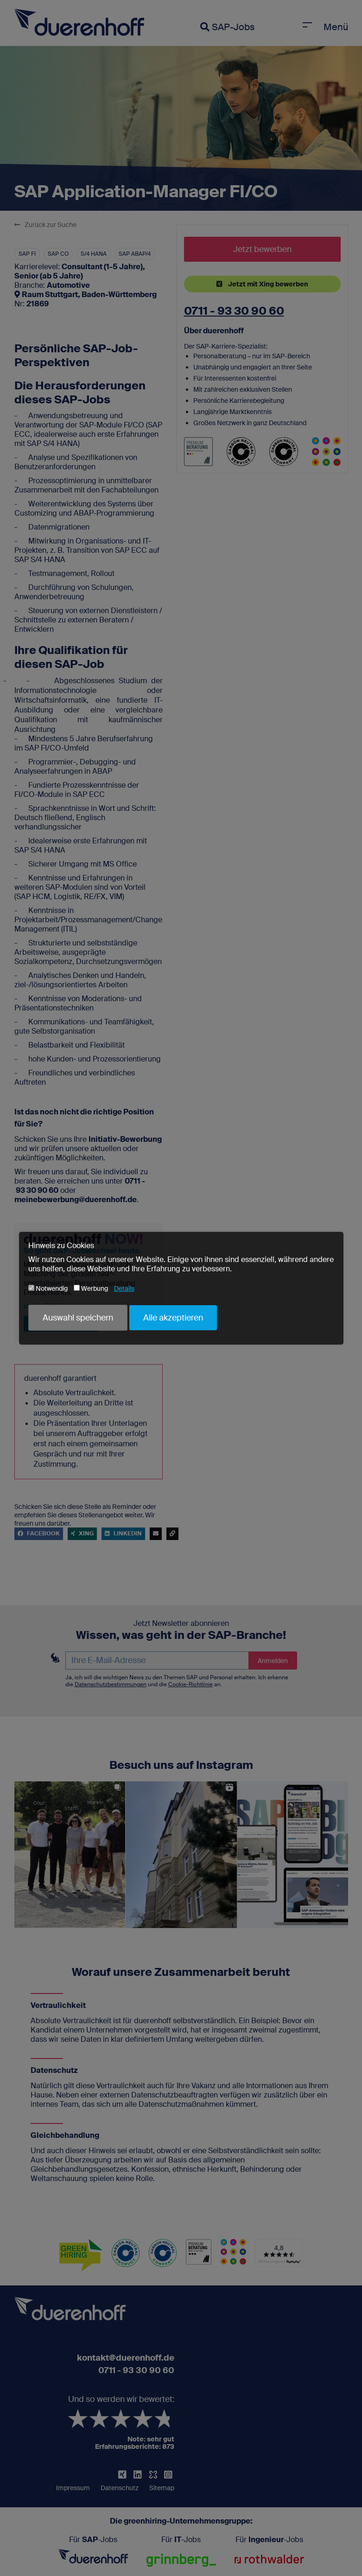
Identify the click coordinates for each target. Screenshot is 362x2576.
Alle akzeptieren (173, 1317)
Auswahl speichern (78, 1317)
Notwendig (48, 1288)
